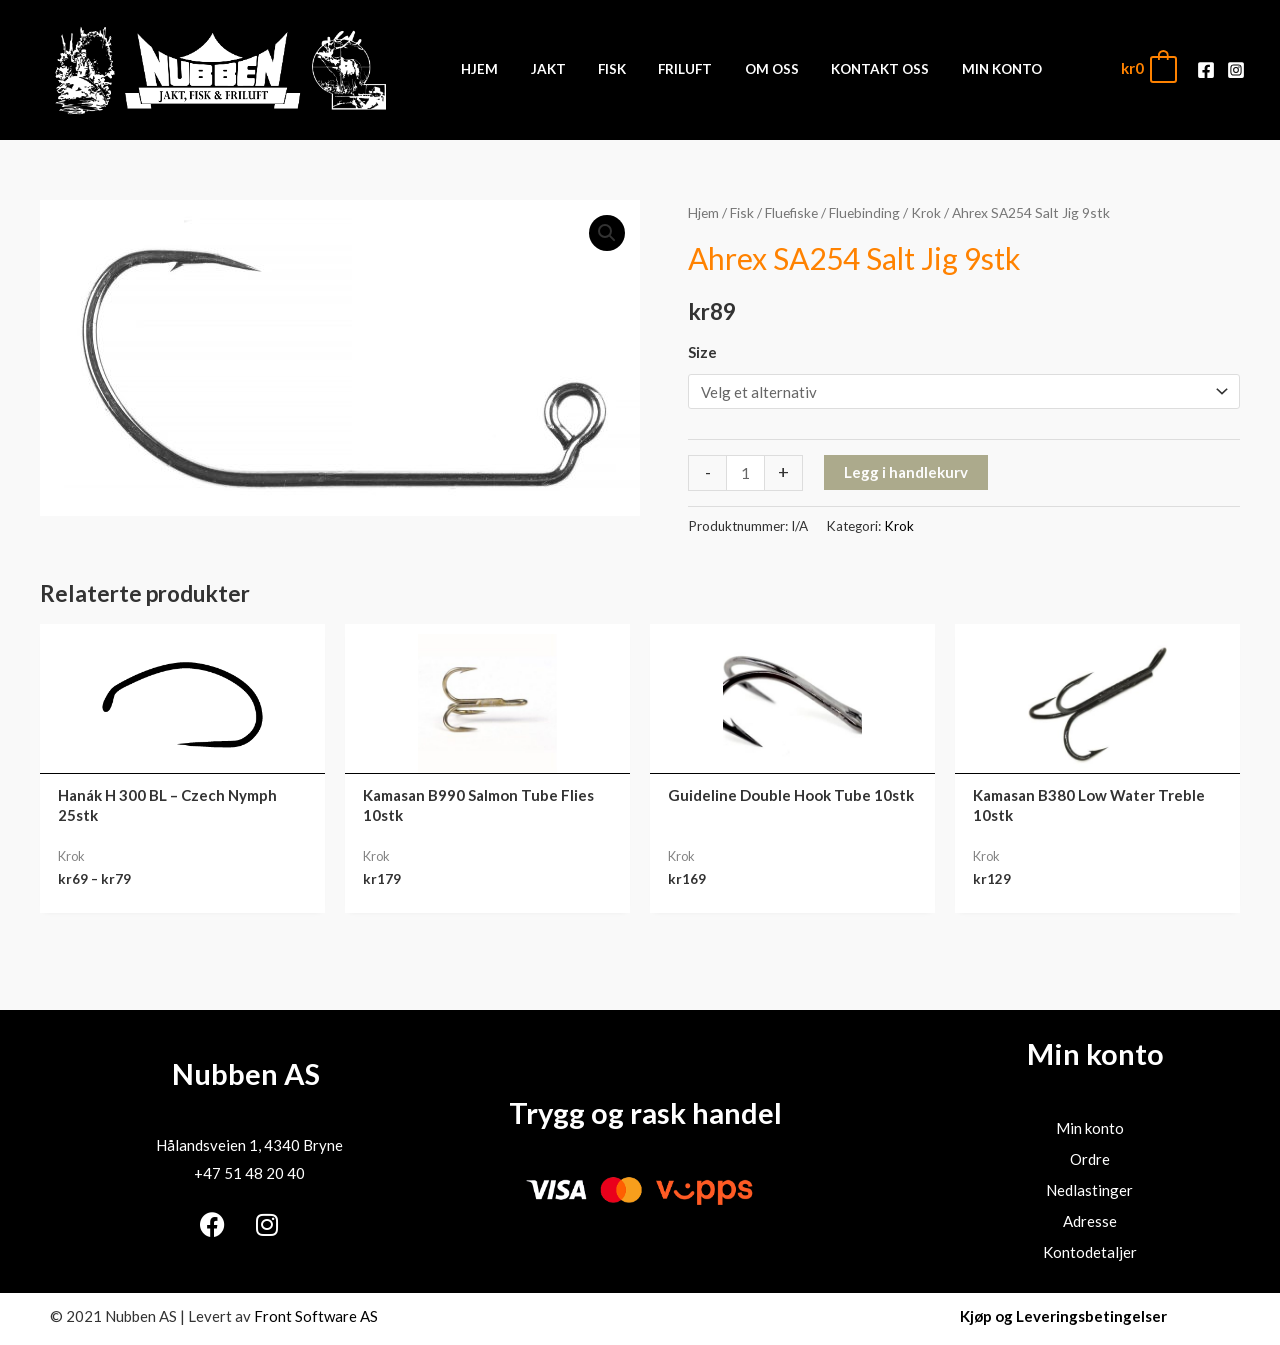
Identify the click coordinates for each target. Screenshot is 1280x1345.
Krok (926, 212)
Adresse (1090, 1221)
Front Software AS (316, 1316)
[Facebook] (1206, 70)
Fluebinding (864, 212)
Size (702, 352)
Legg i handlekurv (906, 472)
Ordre (1090, 1159)
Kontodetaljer (1090, 1252)
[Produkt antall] (745, 472)
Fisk (742, 212)
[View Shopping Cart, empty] (1148, 68)
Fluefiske (791, 212)
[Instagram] (1236, 70)
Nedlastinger (1089, 1190)
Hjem (703, 212)
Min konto (1090, 1128)
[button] (607, 233)
